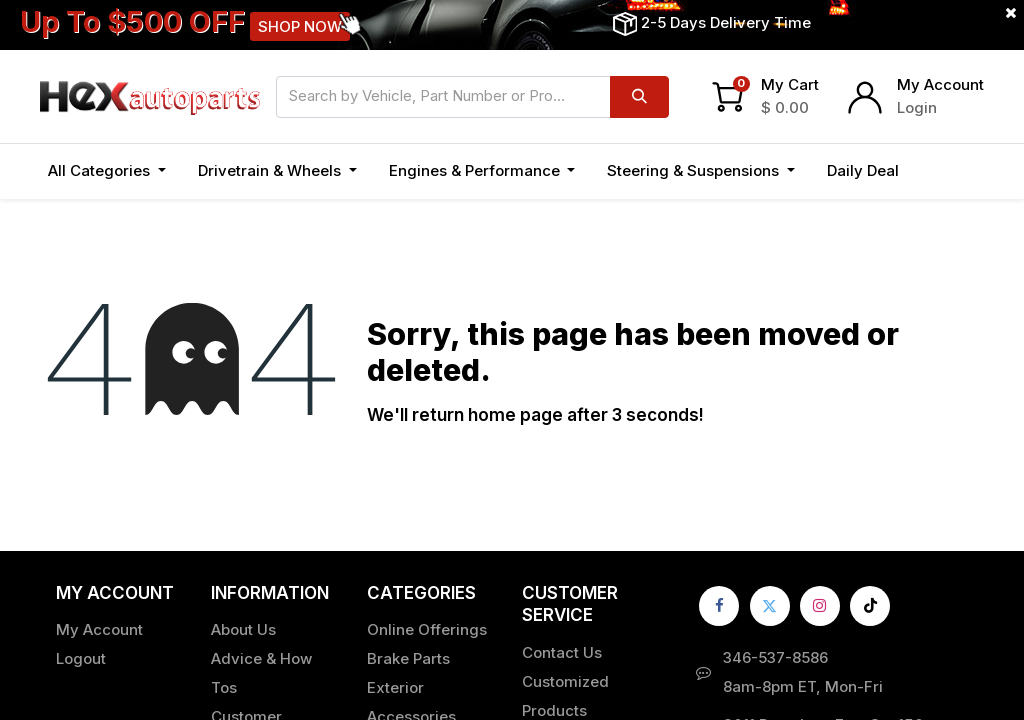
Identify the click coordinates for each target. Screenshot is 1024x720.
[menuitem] (863, 171)
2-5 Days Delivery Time (726, 22)
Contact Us (562, 652)
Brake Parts (408, 658)
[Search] (639, 97)
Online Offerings (427, 629)
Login (917, 107)
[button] (937, 171)
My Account (940, 84)
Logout (81, 658)
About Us (243, 629)
